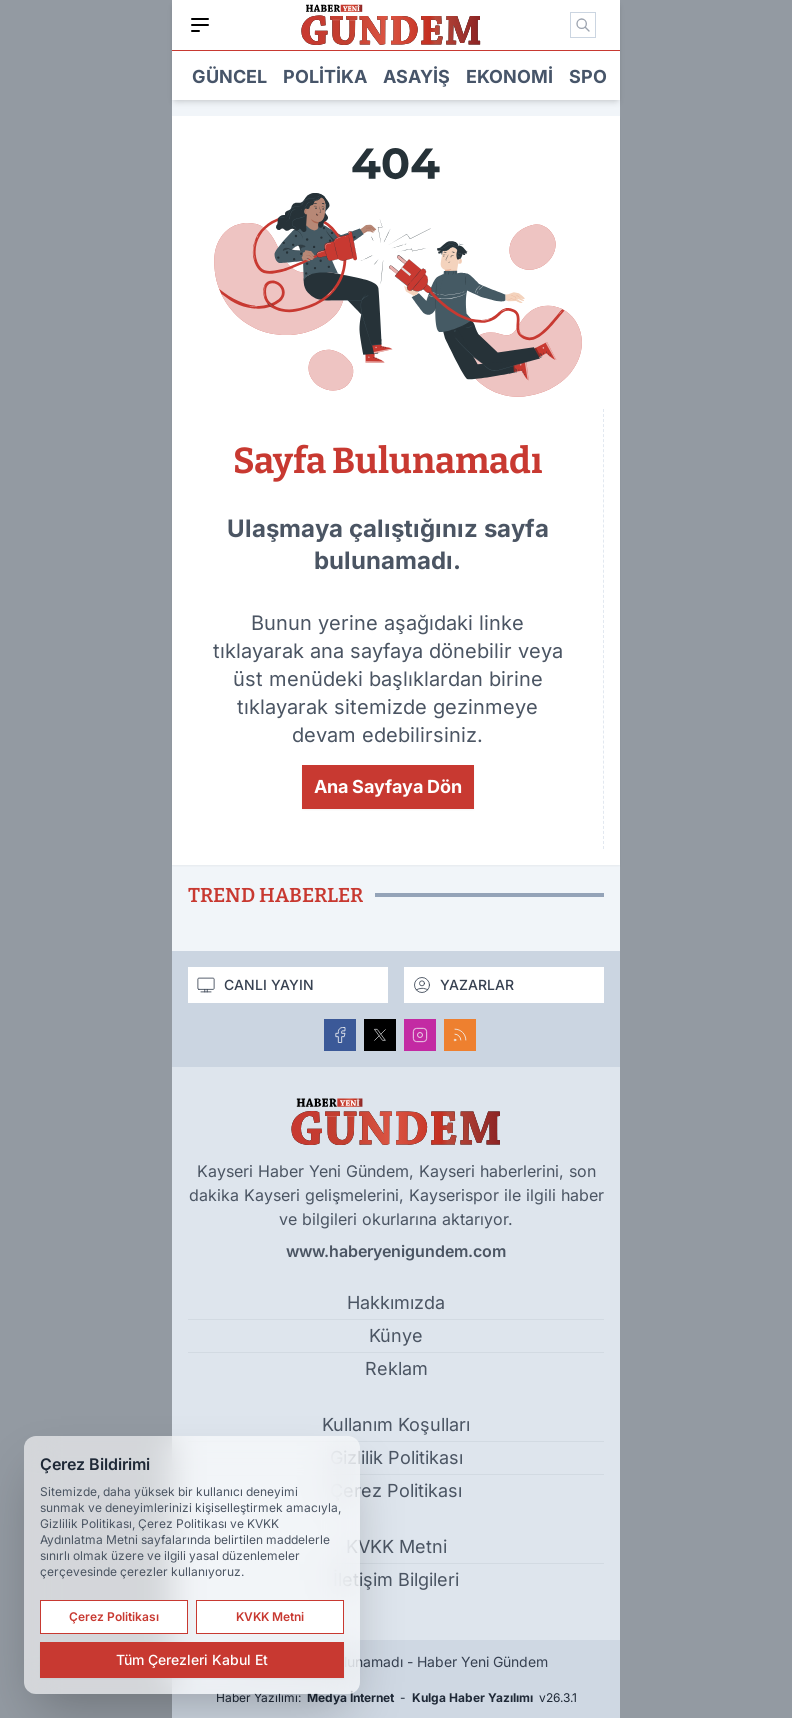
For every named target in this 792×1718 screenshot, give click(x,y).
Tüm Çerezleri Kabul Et (192, 1659)
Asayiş (416, 76)
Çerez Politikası (396, 1490)
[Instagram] (420, 1035)
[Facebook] (340, 1035)
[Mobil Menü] (200, 25)
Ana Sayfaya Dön (388, 786)
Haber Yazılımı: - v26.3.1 (396, 1698)
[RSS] (460, 1035)
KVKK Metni (396, 1546)
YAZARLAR (463, 985)
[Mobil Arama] (583, 25)
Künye (396, 1335)
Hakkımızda (396, 1302)
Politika (325, 76)
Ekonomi (509, 76)
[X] (380, 1035)
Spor (594, 76)
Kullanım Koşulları (396, 1424)
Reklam (396, 1368)
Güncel (229, 76)
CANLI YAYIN (255, 985)
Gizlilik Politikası (396, 1457)
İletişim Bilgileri (396, 1579)
